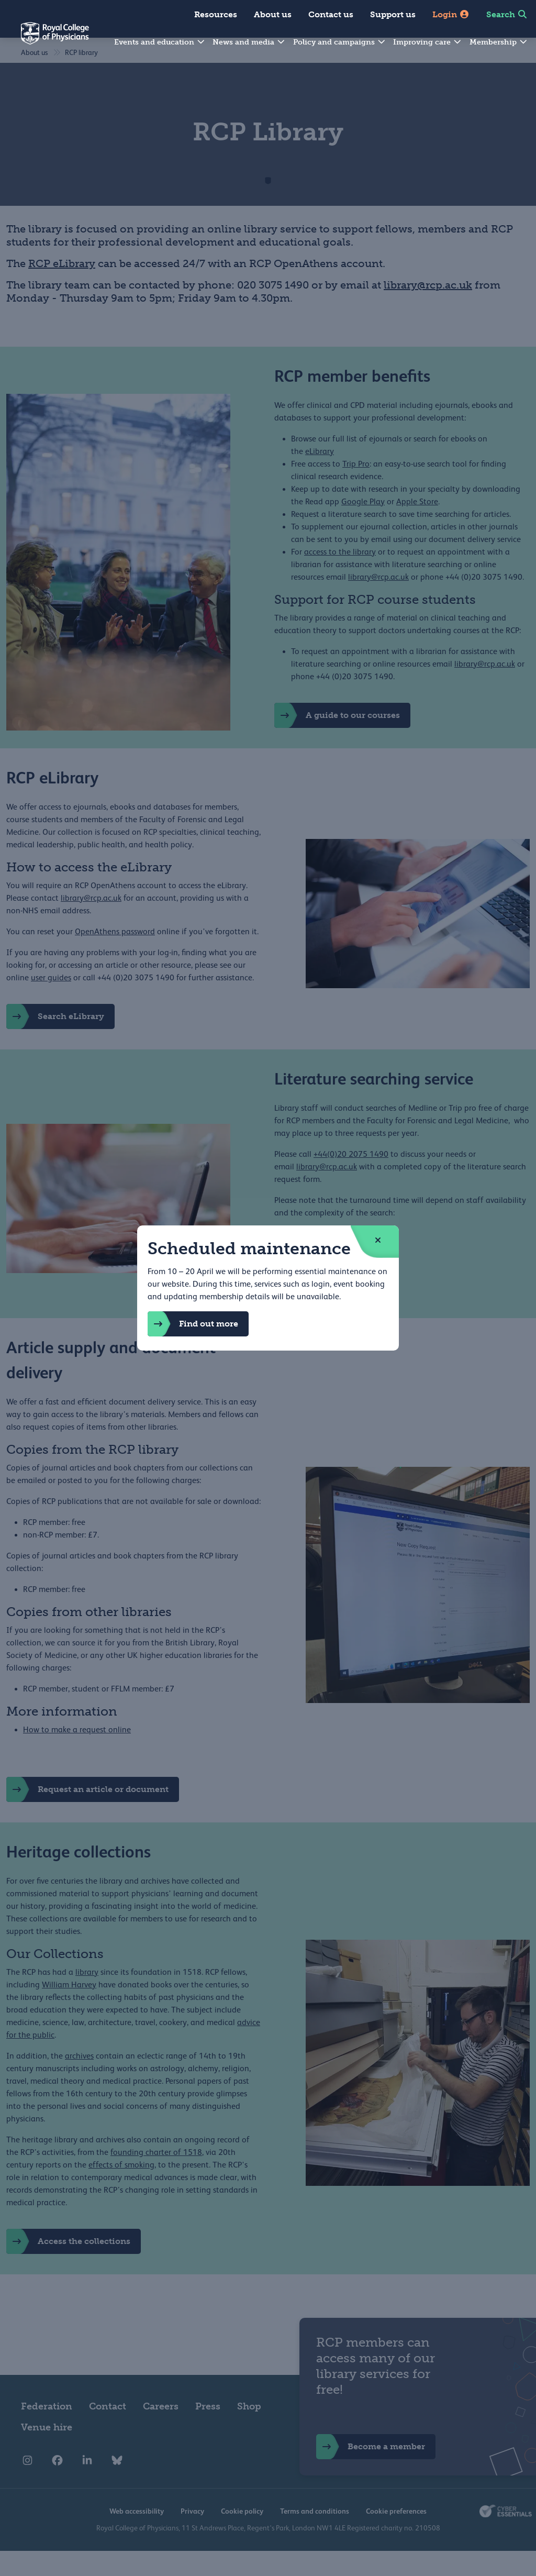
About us (273, 14)
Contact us (330, 14)
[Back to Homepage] (44, 40)
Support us (393, 14)
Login (451, 14)
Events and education (160, 42)
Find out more (193, 1323)
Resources (215, 14)
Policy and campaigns (339, 42)
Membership (499, 42)
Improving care (427, 42)
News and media (249, 42)
